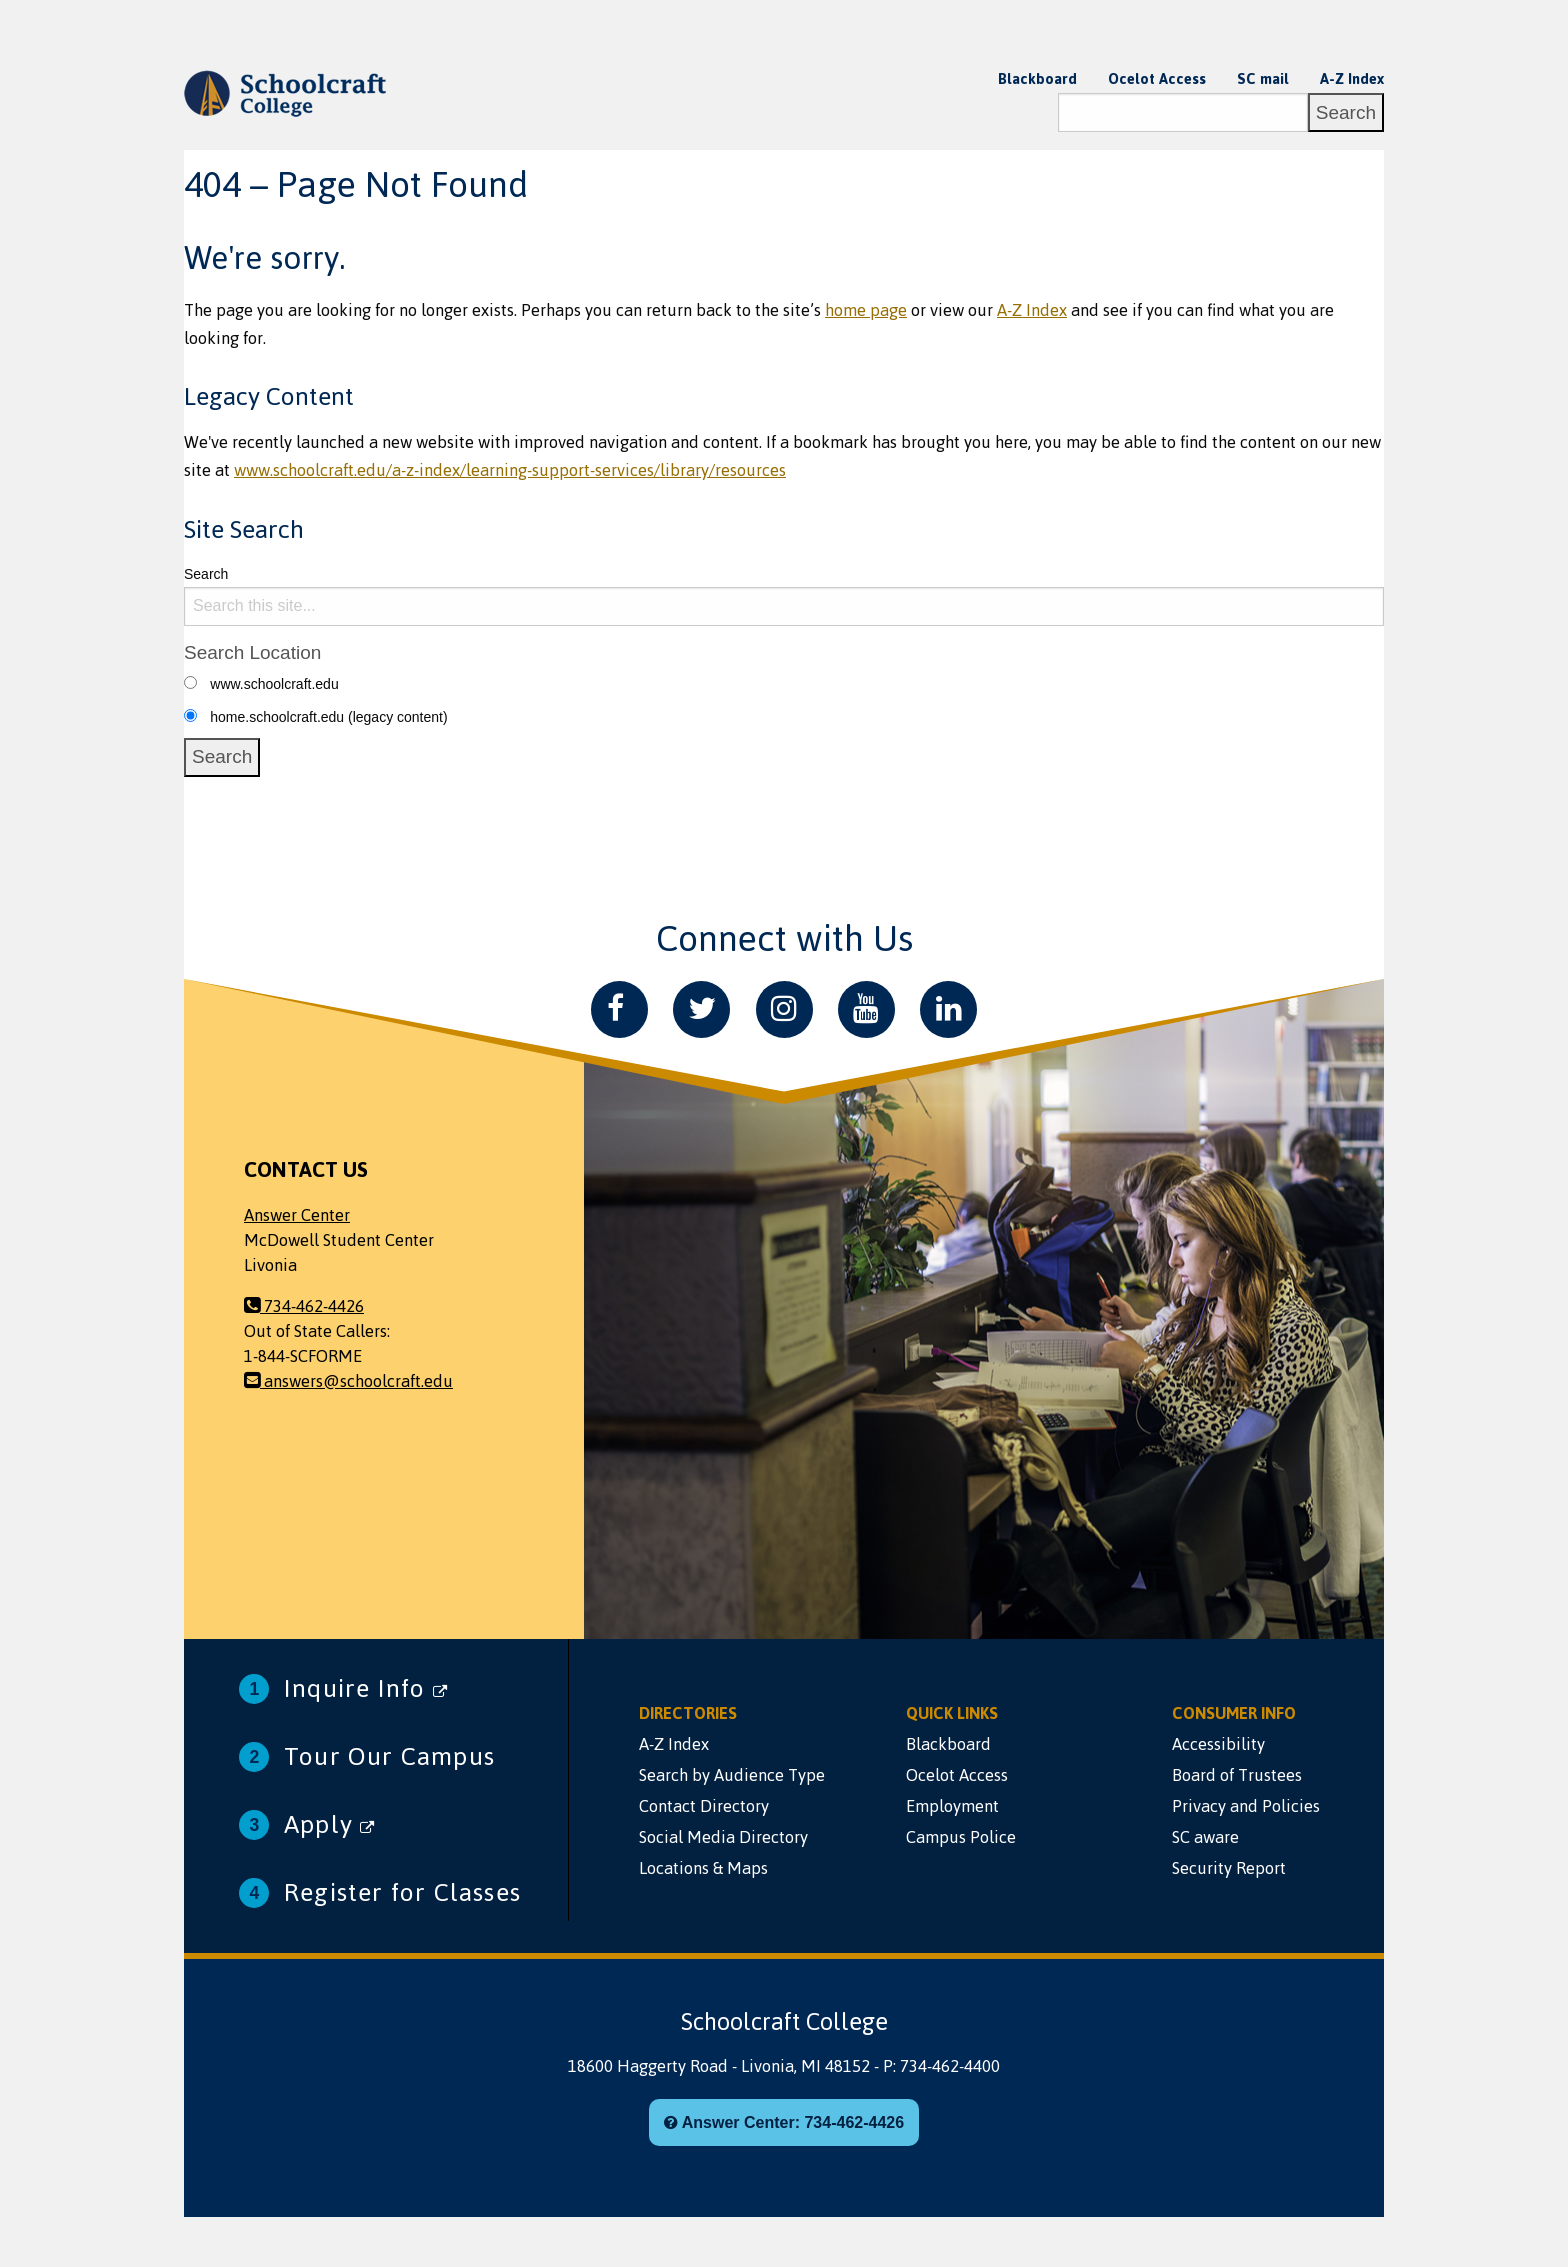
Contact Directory (704, 1806)
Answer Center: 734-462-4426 (784, 2122)
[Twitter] (701, 1009)
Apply (329, 1824)
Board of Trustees (1237, 1775)
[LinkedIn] (948, 1009)
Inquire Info (366, 1688)
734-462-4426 (304, 1306)
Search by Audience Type (732, 1775)
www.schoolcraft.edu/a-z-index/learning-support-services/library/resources (510, 470)
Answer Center (297, 1215)
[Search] (1183, 112)
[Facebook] (619, 1009)
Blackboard (1037, 79)
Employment (952, 1806)
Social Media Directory (723, 1837)
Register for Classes (402, 1892)
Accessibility (1218, 1744)
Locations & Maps (703, 1868)
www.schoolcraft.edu (274, 684)
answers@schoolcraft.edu (348, 1381)
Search (206, 574)
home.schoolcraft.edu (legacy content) (328, 717)
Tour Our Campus (389, 1756)
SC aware (1205, 1837)
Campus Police (961, 1837)
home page (866, 310)
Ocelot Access (1157, 79)
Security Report (1229, 1868)
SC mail (1263, 79)
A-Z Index (1352, 79)
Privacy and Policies (1246, 1806)
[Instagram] (784, 1009)
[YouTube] (866, 1009)
